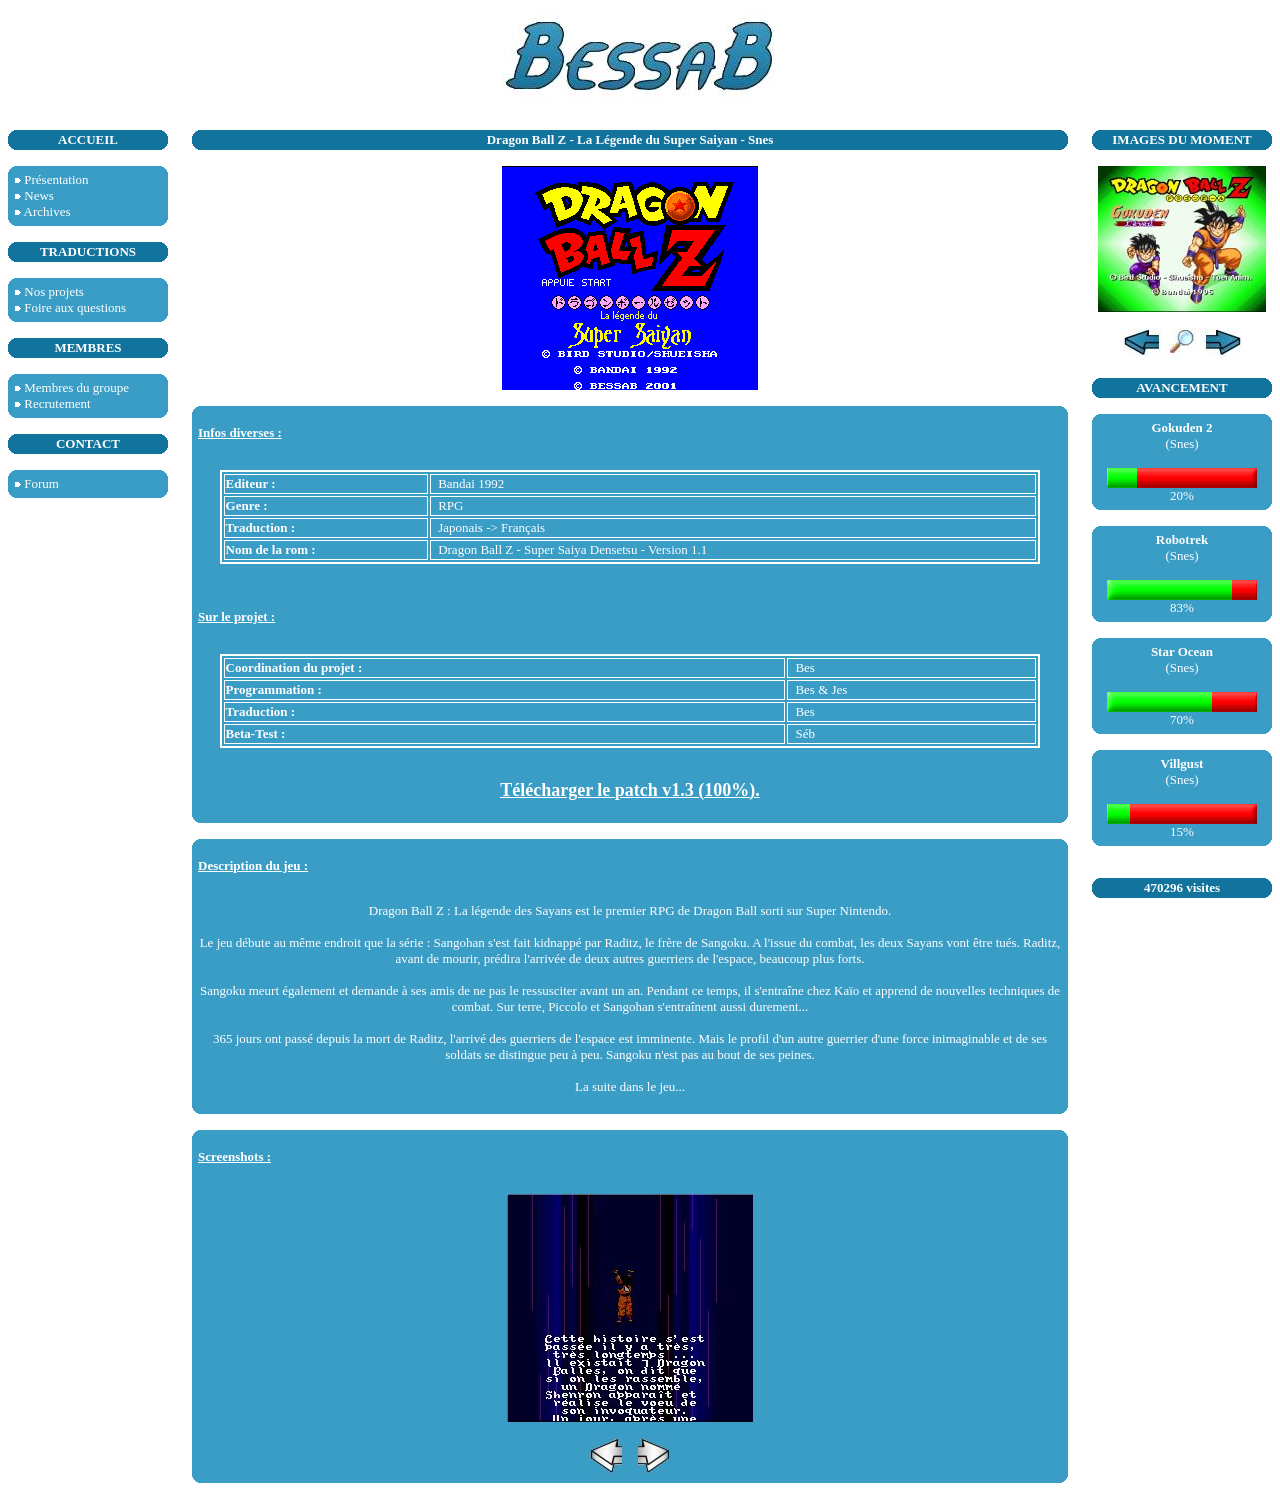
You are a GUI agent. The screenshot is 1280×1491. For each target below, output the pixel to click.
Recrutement (57, 403)
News (39, 195)
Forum (41, 483)
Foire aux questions (75, 307)
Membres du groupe (76, 387)
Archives (47, 211)
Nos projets (54, 291)
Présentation (56, 179)
